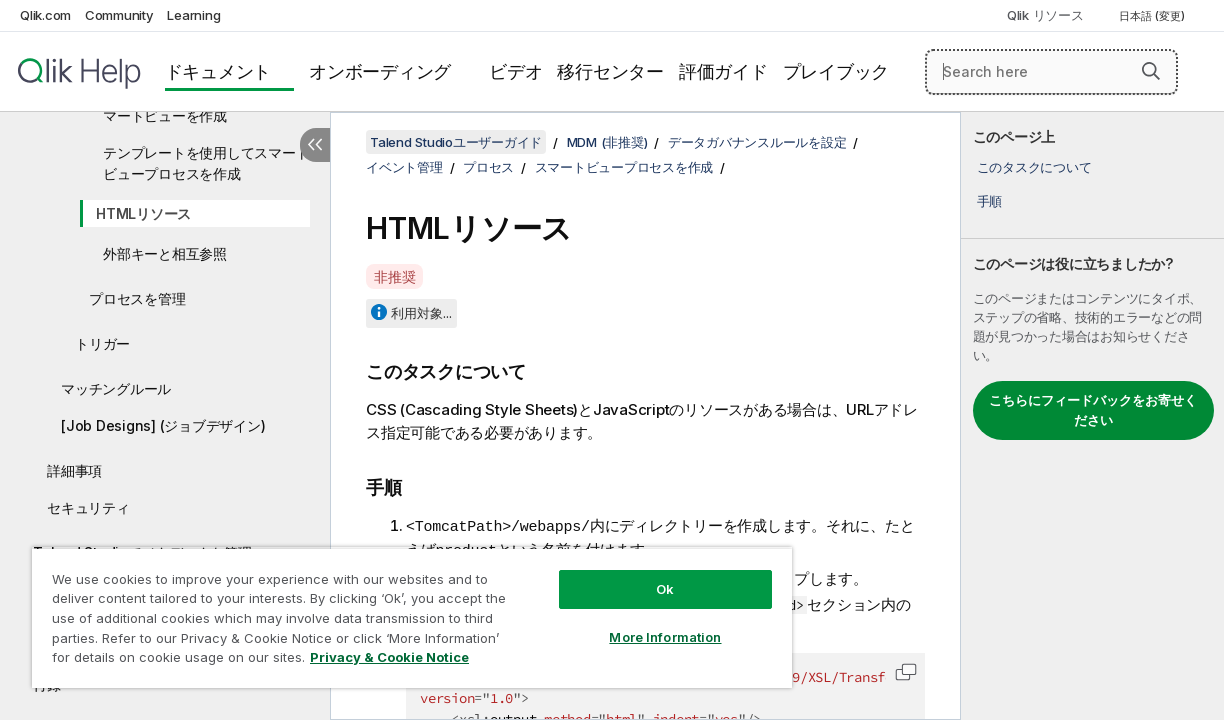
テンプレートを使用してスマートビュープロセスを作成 (206, 163)
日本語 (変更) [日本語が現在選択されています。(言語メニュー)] (1153, 16)
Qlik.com (45, 15)
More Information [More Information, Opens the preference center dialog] (623, 622)
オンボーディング (380, 71)
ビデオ (515, 71)
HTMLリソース (143, 213)
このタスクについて (1034, 167)
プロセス (488, 167)
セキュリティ (88, 507)
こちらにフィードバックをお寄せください (1093, 410)
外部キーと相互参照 (165, 253)
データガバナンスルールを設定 (757, 142)
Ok (623, 574)
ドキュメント (218, 71)
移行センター (610, 71)
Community (119, 15)
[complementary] (1092, 416)
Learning (193, 15)
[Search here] (1051, 72)
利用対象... (421, 313)
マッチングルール (116, 388)
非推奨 (394, 276)
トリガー (102, 343)
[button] (1151, 71)
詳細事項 (74, 470)
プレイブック (836, 71)
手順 (990, 201)
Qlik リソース (1045, 15)
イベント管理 (404, 167)
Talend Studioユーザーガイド (456, 142)
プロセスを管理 (137, 298)
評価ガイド (723, 71)
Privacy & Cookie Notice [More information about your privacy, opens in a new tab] (168, 661)
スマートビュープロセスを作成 (624, 167)
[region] (387, 610)
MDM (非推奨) (607, 142)
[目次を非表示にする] (315, 145)
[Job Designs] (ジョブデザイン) (163, 425)
